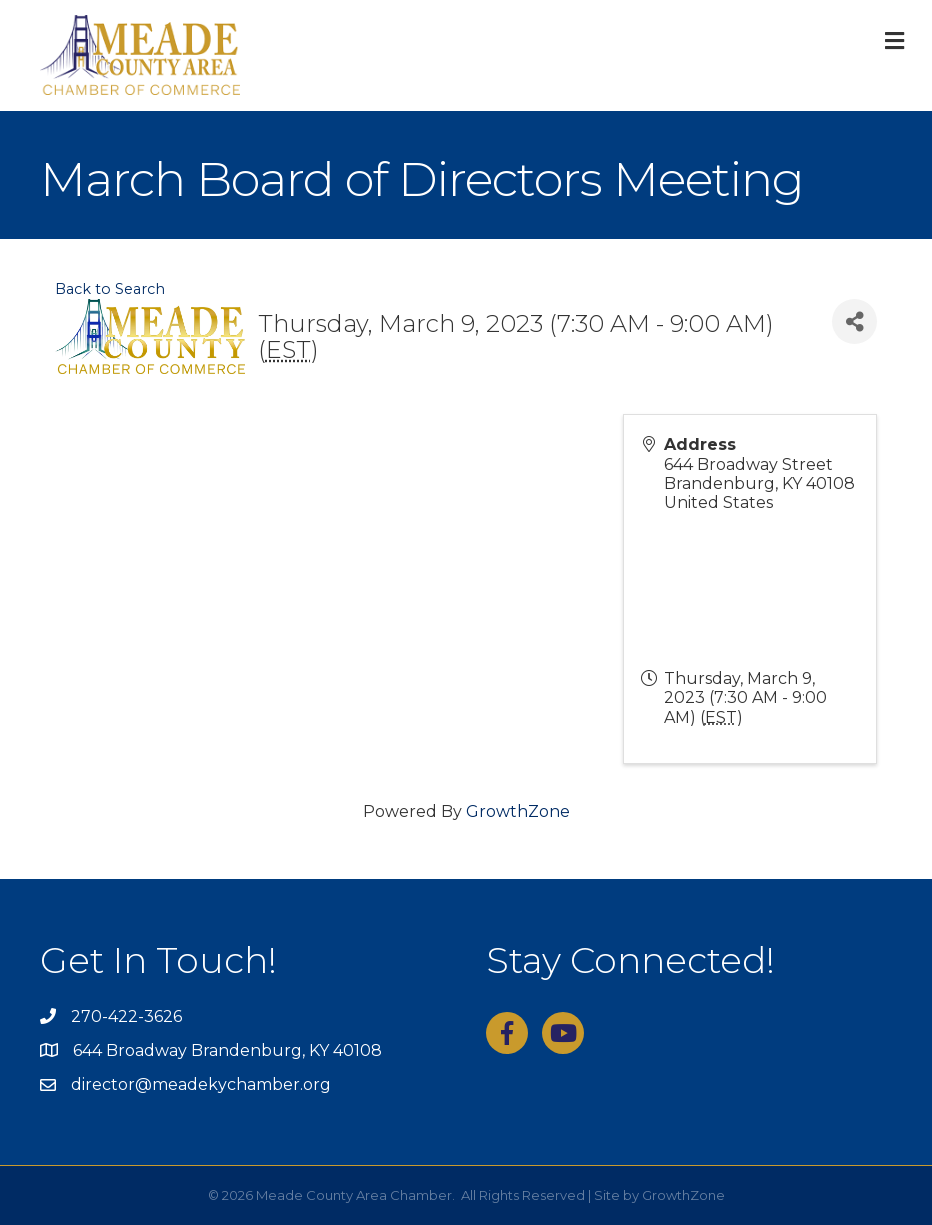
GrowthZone (518, 811)
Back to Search (110, 289)
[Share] (854, 321)
